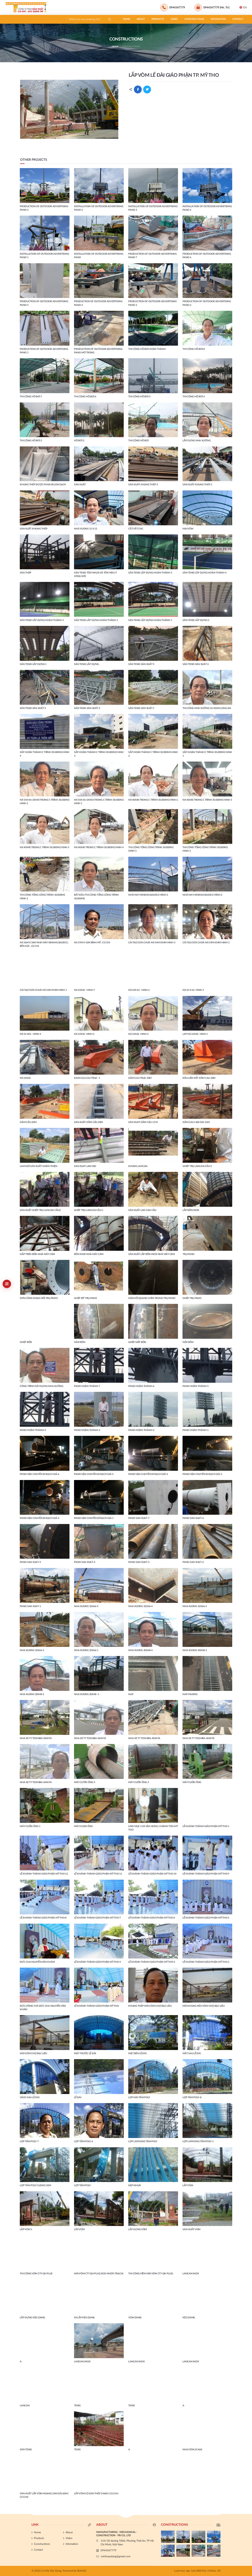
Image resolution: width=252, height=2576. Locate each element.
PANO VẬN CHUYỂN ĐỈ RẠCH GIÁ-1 (94, 1518)
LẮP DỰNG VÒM (137, 2229)
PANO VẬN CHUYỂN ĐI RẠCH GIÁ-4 (148, 1474)
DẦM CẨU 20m (28, 1122)
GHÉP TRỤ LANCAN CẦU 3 (197, 1166)
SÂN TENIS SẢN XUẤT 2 (87, 708)
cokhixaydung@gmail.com (115, 2556)
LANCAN (25, 2405)
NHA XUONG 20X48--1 (86, 1694)
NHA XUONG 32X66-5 (86, 1606)
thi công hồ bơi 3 (31, 440)
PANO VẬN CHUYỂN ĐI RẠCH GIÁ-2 (39, 1518)
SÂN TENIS (26, 2449)
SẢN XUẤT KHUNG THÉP (33, 529)
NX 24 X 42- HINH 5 (193, 990)
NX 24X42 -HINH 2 (138, 1034)
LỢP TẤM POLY (82, 2185)
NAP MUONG (190, 1694)
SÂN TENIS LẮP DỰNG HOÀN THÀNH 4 (204, 573)
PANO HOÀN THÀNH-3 (87, 1430)
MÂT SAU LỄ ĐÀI (192, 2053)
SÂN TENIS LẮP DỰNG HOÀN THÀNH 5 (150, 573)
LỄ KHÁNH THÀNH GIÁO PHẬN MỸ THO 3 (151, 1962)
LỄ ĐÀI (77, 2097)
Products (43, 19)
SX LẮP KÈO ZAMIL (84, 2317)
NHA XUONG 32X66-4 (140, 1606)
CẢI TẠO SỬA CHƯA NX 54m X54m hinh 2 (206, 942)
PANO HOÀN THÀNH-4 (33, 1430)
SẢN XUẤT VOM (191, 2229)
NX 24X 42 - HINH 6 (139, 990)
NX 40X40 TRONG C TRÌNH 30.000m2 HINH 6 (153, 800)
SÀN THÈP (25, 573)
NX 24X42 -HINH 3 (84, 1034)
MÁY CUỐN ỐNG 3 (138, 1782)
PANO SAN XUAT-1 (30, 1606)
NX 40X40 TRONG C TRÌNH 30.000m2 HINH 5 (207, 800)
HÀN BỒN (79, 1342)
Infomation (103, 19)
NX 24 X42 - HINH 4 (30, 1034)
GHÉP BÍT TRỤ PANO (85, 1298)
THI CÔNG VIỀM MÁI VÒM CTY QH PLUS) (150, 2273)
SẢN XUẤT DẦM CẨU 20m (88, 1122)
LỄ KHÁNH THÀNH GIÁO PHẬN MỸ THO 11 (98, 1874)
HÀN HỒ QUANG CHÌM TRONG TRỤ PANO (151, 1298)
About (26, 19)
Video (59, 19)
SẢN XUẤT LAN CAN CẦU (142, 1210)
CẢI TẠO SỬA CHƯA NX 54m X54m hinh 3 (151, 942)
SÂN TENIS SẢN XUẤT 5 (141, 664)
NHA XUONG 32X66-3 (195, 1606)
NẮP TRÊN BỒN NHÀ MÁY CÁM (37, 1254)
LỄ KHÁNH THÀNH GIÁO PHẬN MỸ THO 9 (206, 1874)
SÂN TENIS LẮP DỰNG (86, 664)
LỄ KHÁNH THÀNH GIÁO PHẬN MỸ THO (96, 2006)
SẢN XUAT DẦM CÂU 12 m (143, 1122)
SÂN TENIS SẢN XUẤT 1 (141, 708)
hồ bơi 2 (79, 440)
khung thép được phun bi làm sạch (43, 484)
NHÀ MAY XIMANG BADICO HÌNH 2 (202, 895)
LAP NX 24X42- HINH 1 (195, 1034)
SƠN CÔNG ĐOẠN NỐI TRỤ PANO (39, 1298)
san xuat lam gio (85, 1166)
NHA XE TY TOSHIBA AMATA (36, 1738)
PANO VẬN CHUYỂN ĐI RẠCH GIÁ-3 (202, 1474)
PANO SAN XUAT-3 (138, 1562)
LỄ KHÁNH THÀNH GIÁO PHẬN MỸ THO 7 (97, 1918)
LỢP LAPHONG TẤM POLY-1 (198, 2141)
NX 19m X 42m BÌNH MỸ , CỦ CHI (92, 942)
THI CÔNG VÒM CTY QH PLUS (36, 2273)
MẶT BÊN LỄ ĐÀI (137, 2053)
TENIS (77, 2405)
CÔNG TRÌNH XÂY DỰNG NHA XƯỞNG (41, 1386)
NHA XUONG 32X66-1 (86, 1650)
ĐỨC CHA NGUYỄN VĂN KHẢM (37, 1962)
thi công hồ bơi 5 (139, 396)
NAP (130, 1694)
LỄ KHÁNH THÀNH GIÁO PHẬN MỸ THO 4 (97, 1962)
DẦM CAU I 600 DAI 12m (196, 1122)
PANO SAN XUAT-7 (138, 1518)
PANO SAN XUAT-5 (30, 1562)
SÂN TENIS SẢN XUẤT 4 (196, 664)
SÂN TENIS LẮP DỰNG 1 (33, 664)
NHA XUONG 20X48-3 (195, 1650)
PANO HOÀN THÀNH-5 (196, 1386)
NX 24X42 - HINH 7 (84, 990)
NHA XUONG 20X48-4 (140, 1650)
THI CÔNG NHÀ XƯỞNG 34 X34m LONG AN (207, 708)
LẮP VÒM (188, 2185)
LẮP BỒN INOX (191, 1210)
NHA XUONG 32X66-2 (32, 1650)
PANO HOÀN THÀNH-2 (141, 1430)
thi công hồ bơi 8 (194, 349)
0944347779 (108, 2550)
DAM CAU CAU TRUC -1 (87, 1078)
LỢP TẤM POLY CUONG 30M (35, 2185)
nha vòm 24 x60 (192, 2449)
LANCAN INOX (191, 2273)
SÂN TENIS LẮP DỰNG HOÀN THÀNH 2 (96, 620)
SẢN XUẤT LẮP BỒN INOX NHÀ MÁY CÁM (151, 1254)
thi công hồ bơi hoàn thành (147, 349)
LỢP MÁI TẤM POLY (139, 2097)
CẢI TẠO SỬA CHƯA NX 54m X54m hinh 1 (43, 990)
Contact (123, 19)
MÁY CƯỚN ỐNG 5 (84, 1782)
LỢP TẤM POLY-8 (192, 2097)
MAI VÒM (188, 529)
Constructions (80, 19)
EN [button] (243, 7)
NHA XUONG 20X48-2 (32, 1694)
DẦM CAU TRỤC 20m (140, 1078)
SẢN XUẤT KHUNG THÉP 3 (143, 484)
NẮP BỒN (188, 1342)
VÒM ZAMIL (135, 2317)
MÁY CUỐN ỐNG (192, 1782)
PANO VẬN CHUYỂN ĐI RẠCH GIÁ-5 (94, 1474)
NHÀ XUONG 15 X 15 (85, 529)
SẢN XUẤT (80, 484)
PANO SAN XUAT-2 (193, 1562)
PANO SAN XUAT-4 (84, 1562)
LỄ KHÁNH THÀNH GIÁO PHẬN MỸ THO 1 (206, 1826)
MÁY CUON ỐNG (83, 1826)
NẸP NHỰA (134, 2185)
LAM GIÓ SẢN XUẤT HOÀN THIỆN (38, 1166)
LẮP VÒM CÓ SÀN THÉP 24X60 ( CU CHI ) (96, 2493)
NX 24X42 (25, 1078)
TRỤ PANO (188, 1254)
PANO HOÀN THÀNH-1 (196, 1430)
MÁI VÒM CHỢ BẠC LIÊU (33, 2053)
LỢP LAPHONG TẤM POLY (142, 2141)
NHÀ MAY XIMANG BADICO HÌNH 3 (148, 895)
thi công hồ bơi (138, 440)
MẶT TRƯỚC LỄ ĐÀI (85, 2053)
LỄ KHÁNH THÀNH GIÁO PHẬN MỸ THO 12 (44, 1874)
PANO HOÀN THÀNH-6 (141, 1386)
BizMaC (81, 2571)
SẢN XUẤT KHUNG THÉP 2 (197, 484)
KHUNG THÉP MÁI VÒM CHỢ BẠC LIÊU (150, 2006)
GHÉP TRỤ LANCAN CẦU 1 (88, 1210)
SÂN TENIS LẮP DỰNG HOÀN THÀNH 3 (42, 620)
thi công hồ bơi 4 (194, 396)
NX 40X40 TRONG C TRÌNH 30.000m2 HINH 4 (99, 847)
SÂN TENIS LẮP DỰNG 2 (196, 620)
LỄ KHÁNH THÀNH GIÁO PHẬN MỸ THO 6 (151, 1918)
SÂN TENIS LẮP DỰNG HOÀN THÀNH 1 (150, 620)
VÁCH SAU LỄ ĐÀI (29, 2097)
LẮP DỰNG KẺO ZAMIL (32, 2317)
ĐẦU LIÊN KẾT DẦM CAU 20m (199, 1078)
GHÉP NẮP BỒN (137, 1342)
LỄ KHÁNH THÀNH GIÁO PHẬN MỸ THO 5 (206, 1918)
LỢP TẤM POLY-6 (83, 2141)
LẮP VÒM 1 (26, 2229)
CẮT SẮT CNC (135, 529)
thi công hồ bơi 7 (31, 396)
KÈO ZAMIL (189, 2317)
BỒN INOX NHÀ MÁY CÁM (88, 1254)
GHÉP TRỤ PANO (192, 1298)
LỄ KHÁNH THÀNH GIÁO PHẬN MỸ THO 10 (152, 1874)
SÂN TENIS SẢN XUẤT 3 (33, 708)
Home (12, 19)
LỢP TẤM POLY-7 (29, 2141)
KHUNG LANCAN (138, 1166)
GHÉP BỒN (26, 1342)
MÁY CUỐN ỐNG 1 (30, 1826)
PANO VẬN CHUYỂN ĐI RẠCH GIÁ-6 (39, 1474)
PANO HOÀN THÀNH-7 (87, 1386)
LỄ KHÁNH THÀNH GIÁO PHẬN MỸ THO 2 (206, 1962)
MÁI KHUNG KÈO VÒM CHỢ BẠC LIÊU (204, 2006)
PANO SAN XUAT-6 (193, 1518)
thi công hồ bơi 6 (85, 396)
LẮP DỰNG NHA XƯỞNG (197, 440)
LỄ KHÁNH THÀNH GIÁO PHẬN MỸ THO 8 (43, 1918)
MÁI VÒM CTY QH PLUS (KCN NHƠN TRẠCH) (98, 2273)
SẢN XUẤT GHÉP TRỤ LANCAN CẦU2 (40, 1210)
